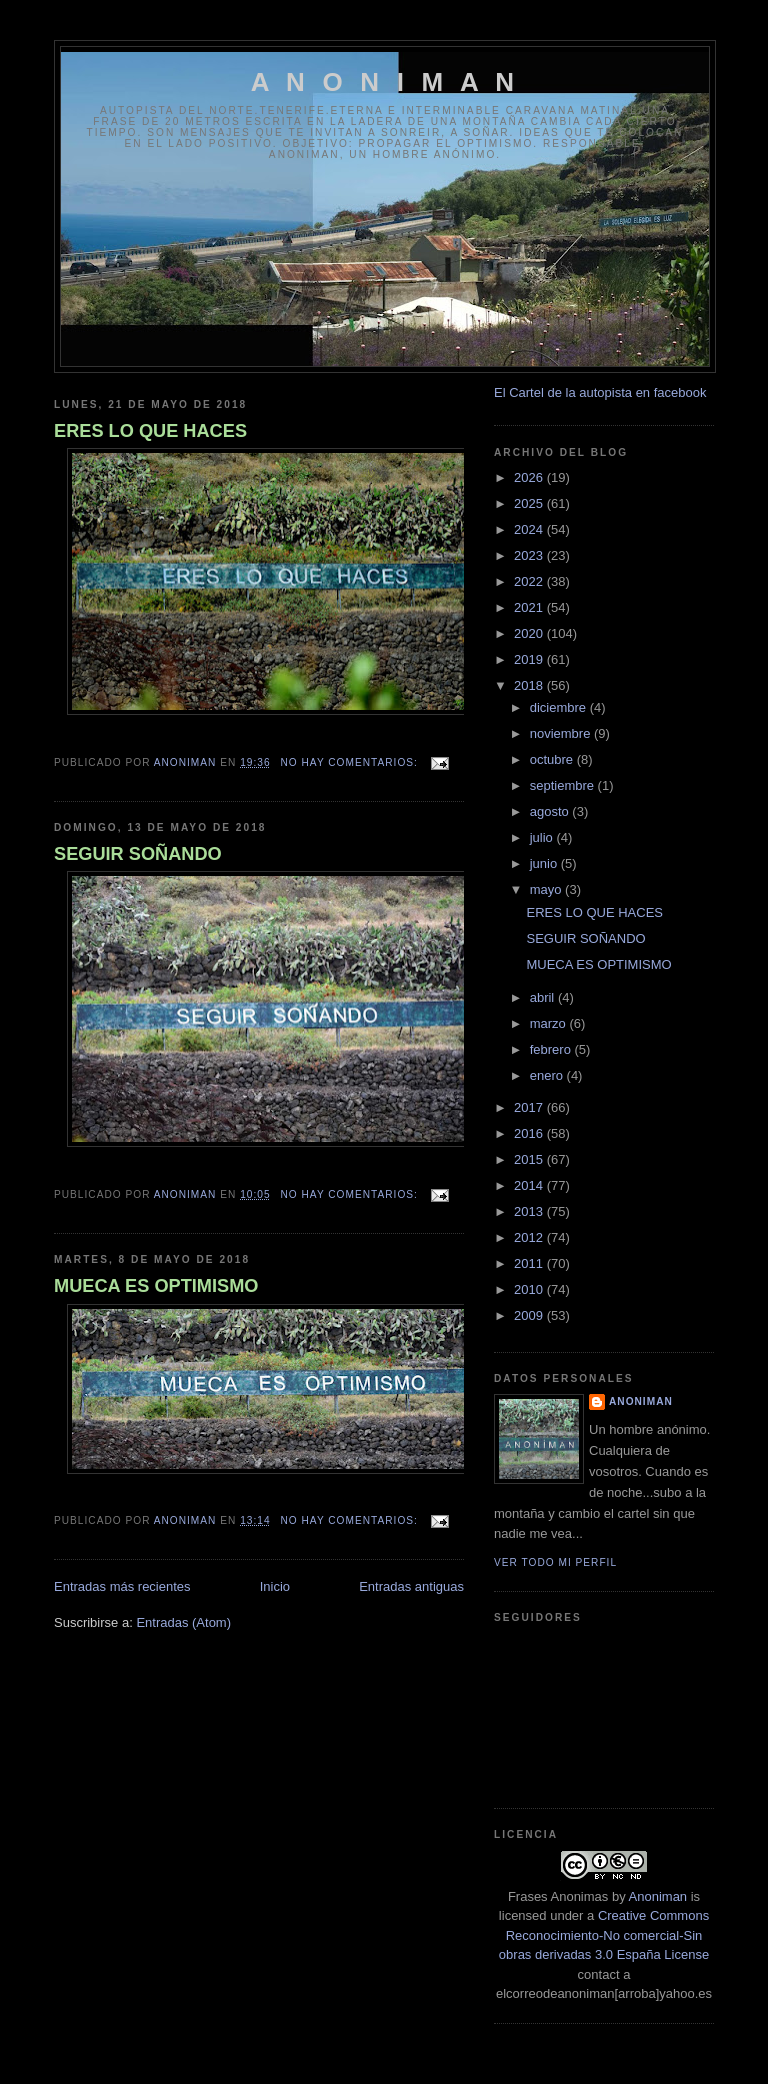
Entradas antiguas (411, 1586)
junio (545, 863)
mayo (547, 889)
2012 (530, 1237)
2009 (530, 1315)
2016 (530, 1133)
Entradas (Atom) (183, 1622)
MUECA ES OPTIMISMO (156, 1286)
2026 (530, 477)
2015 (530, 1159)
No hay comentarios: (351, 762)
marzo (550, 1023)
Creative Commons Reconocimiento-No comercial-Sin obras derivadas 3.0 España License (604, 1935)
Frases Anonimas (558, 1896)
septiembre (564, 785)
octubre (553, 759)
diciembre (560, 707)
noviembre (562, 733)
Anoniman (658, 1896)
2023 (530, 555)
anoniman (641, 1401)
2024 (530, 529)
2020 (530, 633)
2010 (530, 1289)
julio (543, 837)
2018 (530, 685)
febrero (552, 1049)
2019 (530, 659)
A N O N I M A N (385, 82)
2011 (530, 1263)
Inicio (275, 1586)
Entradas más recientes (122, 1586)
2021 (530, 607)
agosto (551, 811)
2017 (530, 1107)
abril (544, 997)
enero (548, 1075)
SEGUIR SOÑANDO (138, 854)
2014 (530, 1185)
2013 (530, 1211)
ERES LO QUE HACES (150, 431)
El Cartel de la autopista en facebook (600, 392)
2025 (530, 503)
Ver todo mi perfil (555, 1562)
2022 (530, 581)
